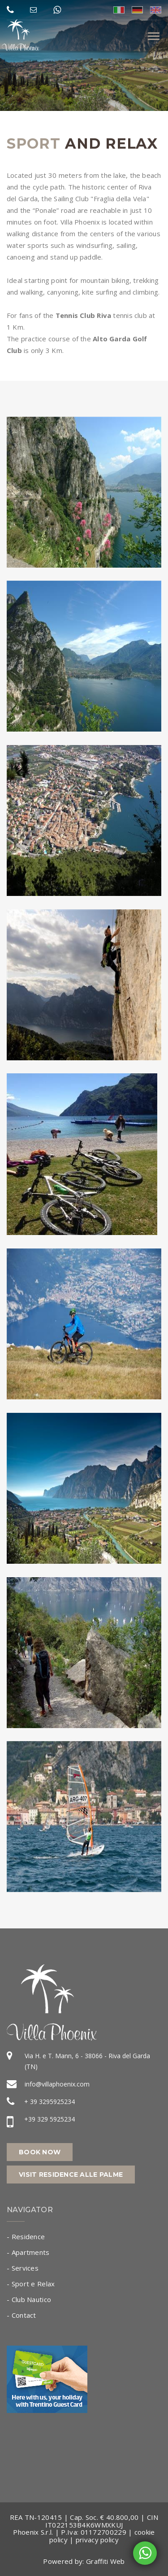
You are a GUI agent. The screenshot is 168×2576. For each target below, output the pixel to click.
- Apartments (28, 2252)
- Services (23, 2267)
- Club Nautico (29, 2299)
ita (119, 9)
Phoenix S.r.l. (33, 2531)
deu (137, 9)
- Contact (21, 2315)
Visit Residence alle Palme (71, 2174)
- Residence (26, 2236)
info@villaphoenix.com (57, 2084)
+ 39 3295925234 (49, 2101)
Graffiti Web (105, 2561)
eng (155, 9)
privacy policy (97, 2539)
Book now (39, 2152)
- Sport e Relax (31, 2283)
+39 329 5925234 (49, 2119)
